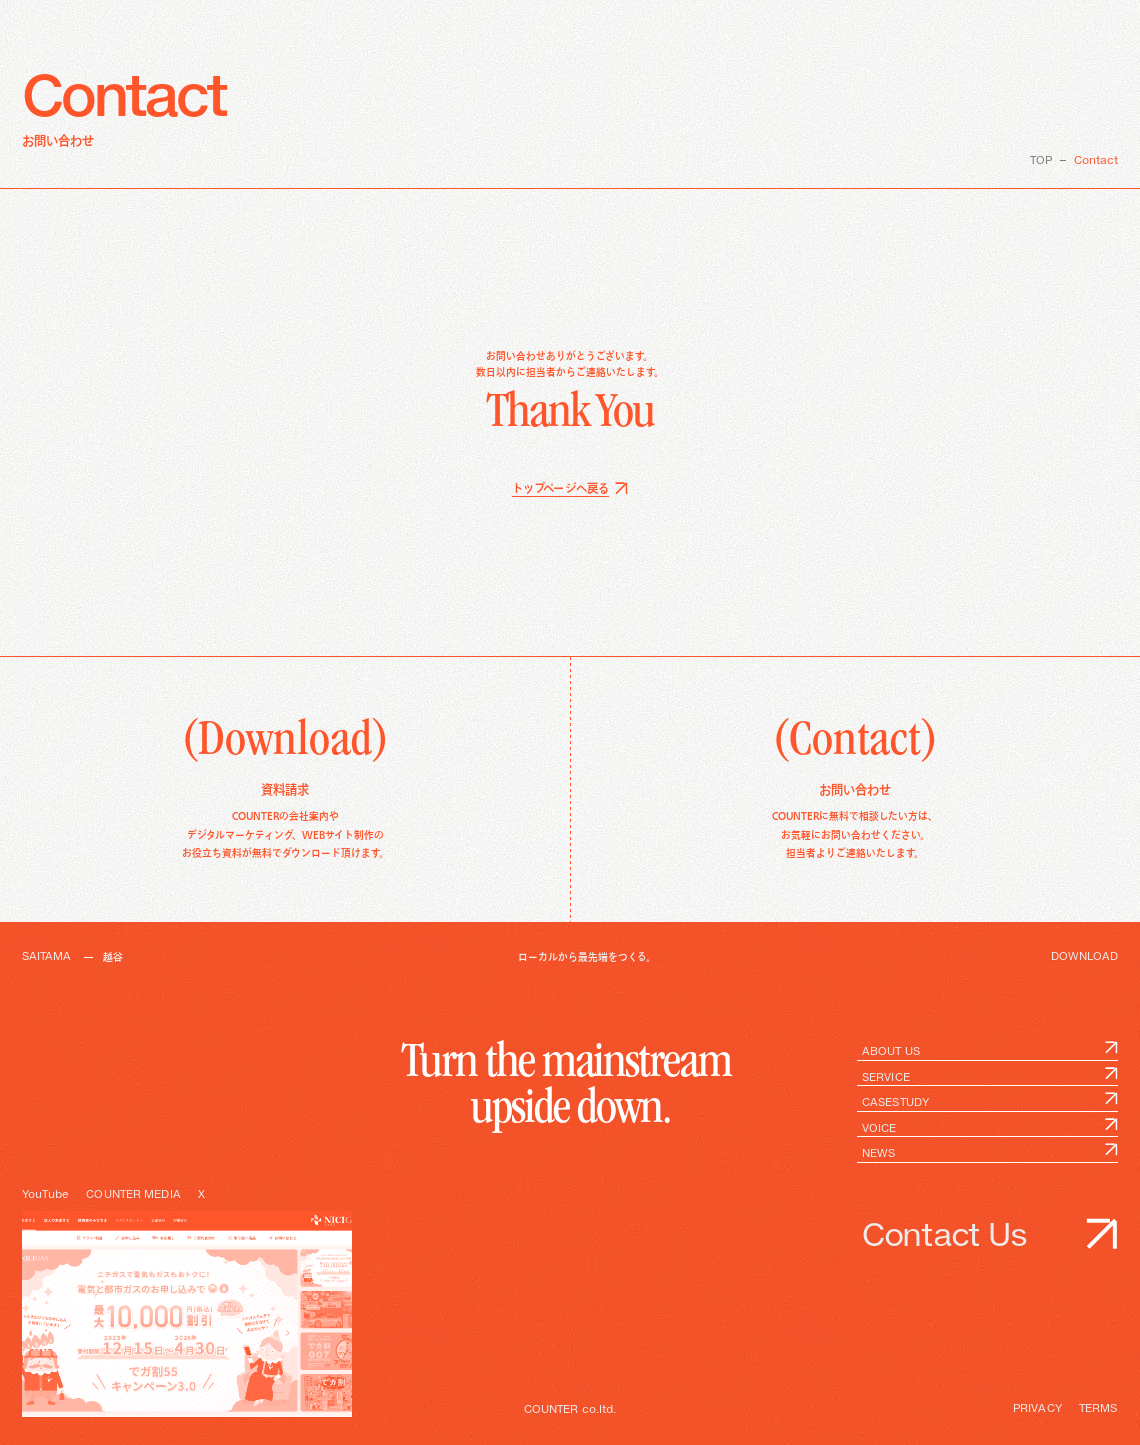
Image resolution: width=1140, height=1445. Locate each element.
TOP (1041, 161)
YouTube (45, 1195)
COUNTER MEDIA (133, 1195)
